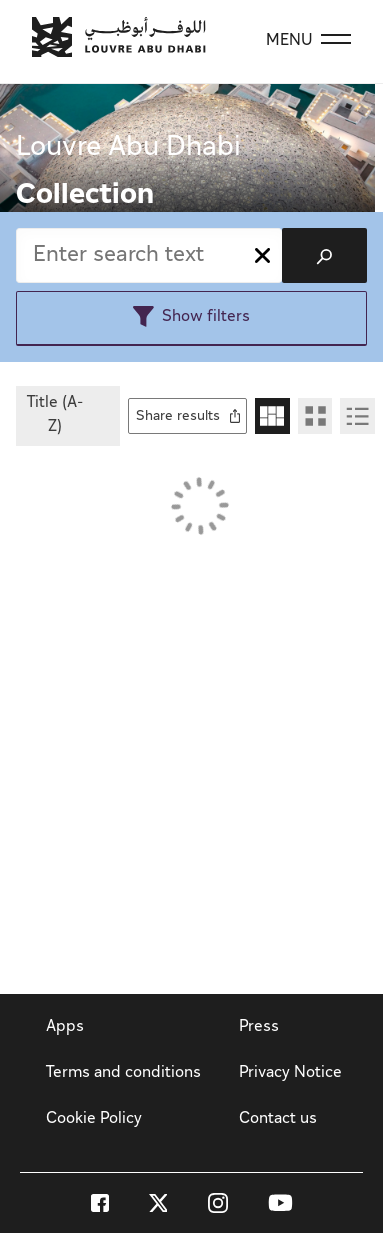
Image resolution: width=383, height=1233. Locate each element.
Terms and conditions (123, 1073)
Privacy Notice (290, 1073)
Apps (65, 1027)
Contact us (278, 1119)
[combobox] (149, 255)
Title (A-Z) (55, 415)
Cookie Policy (94, 1119)
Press (259, 1027)
